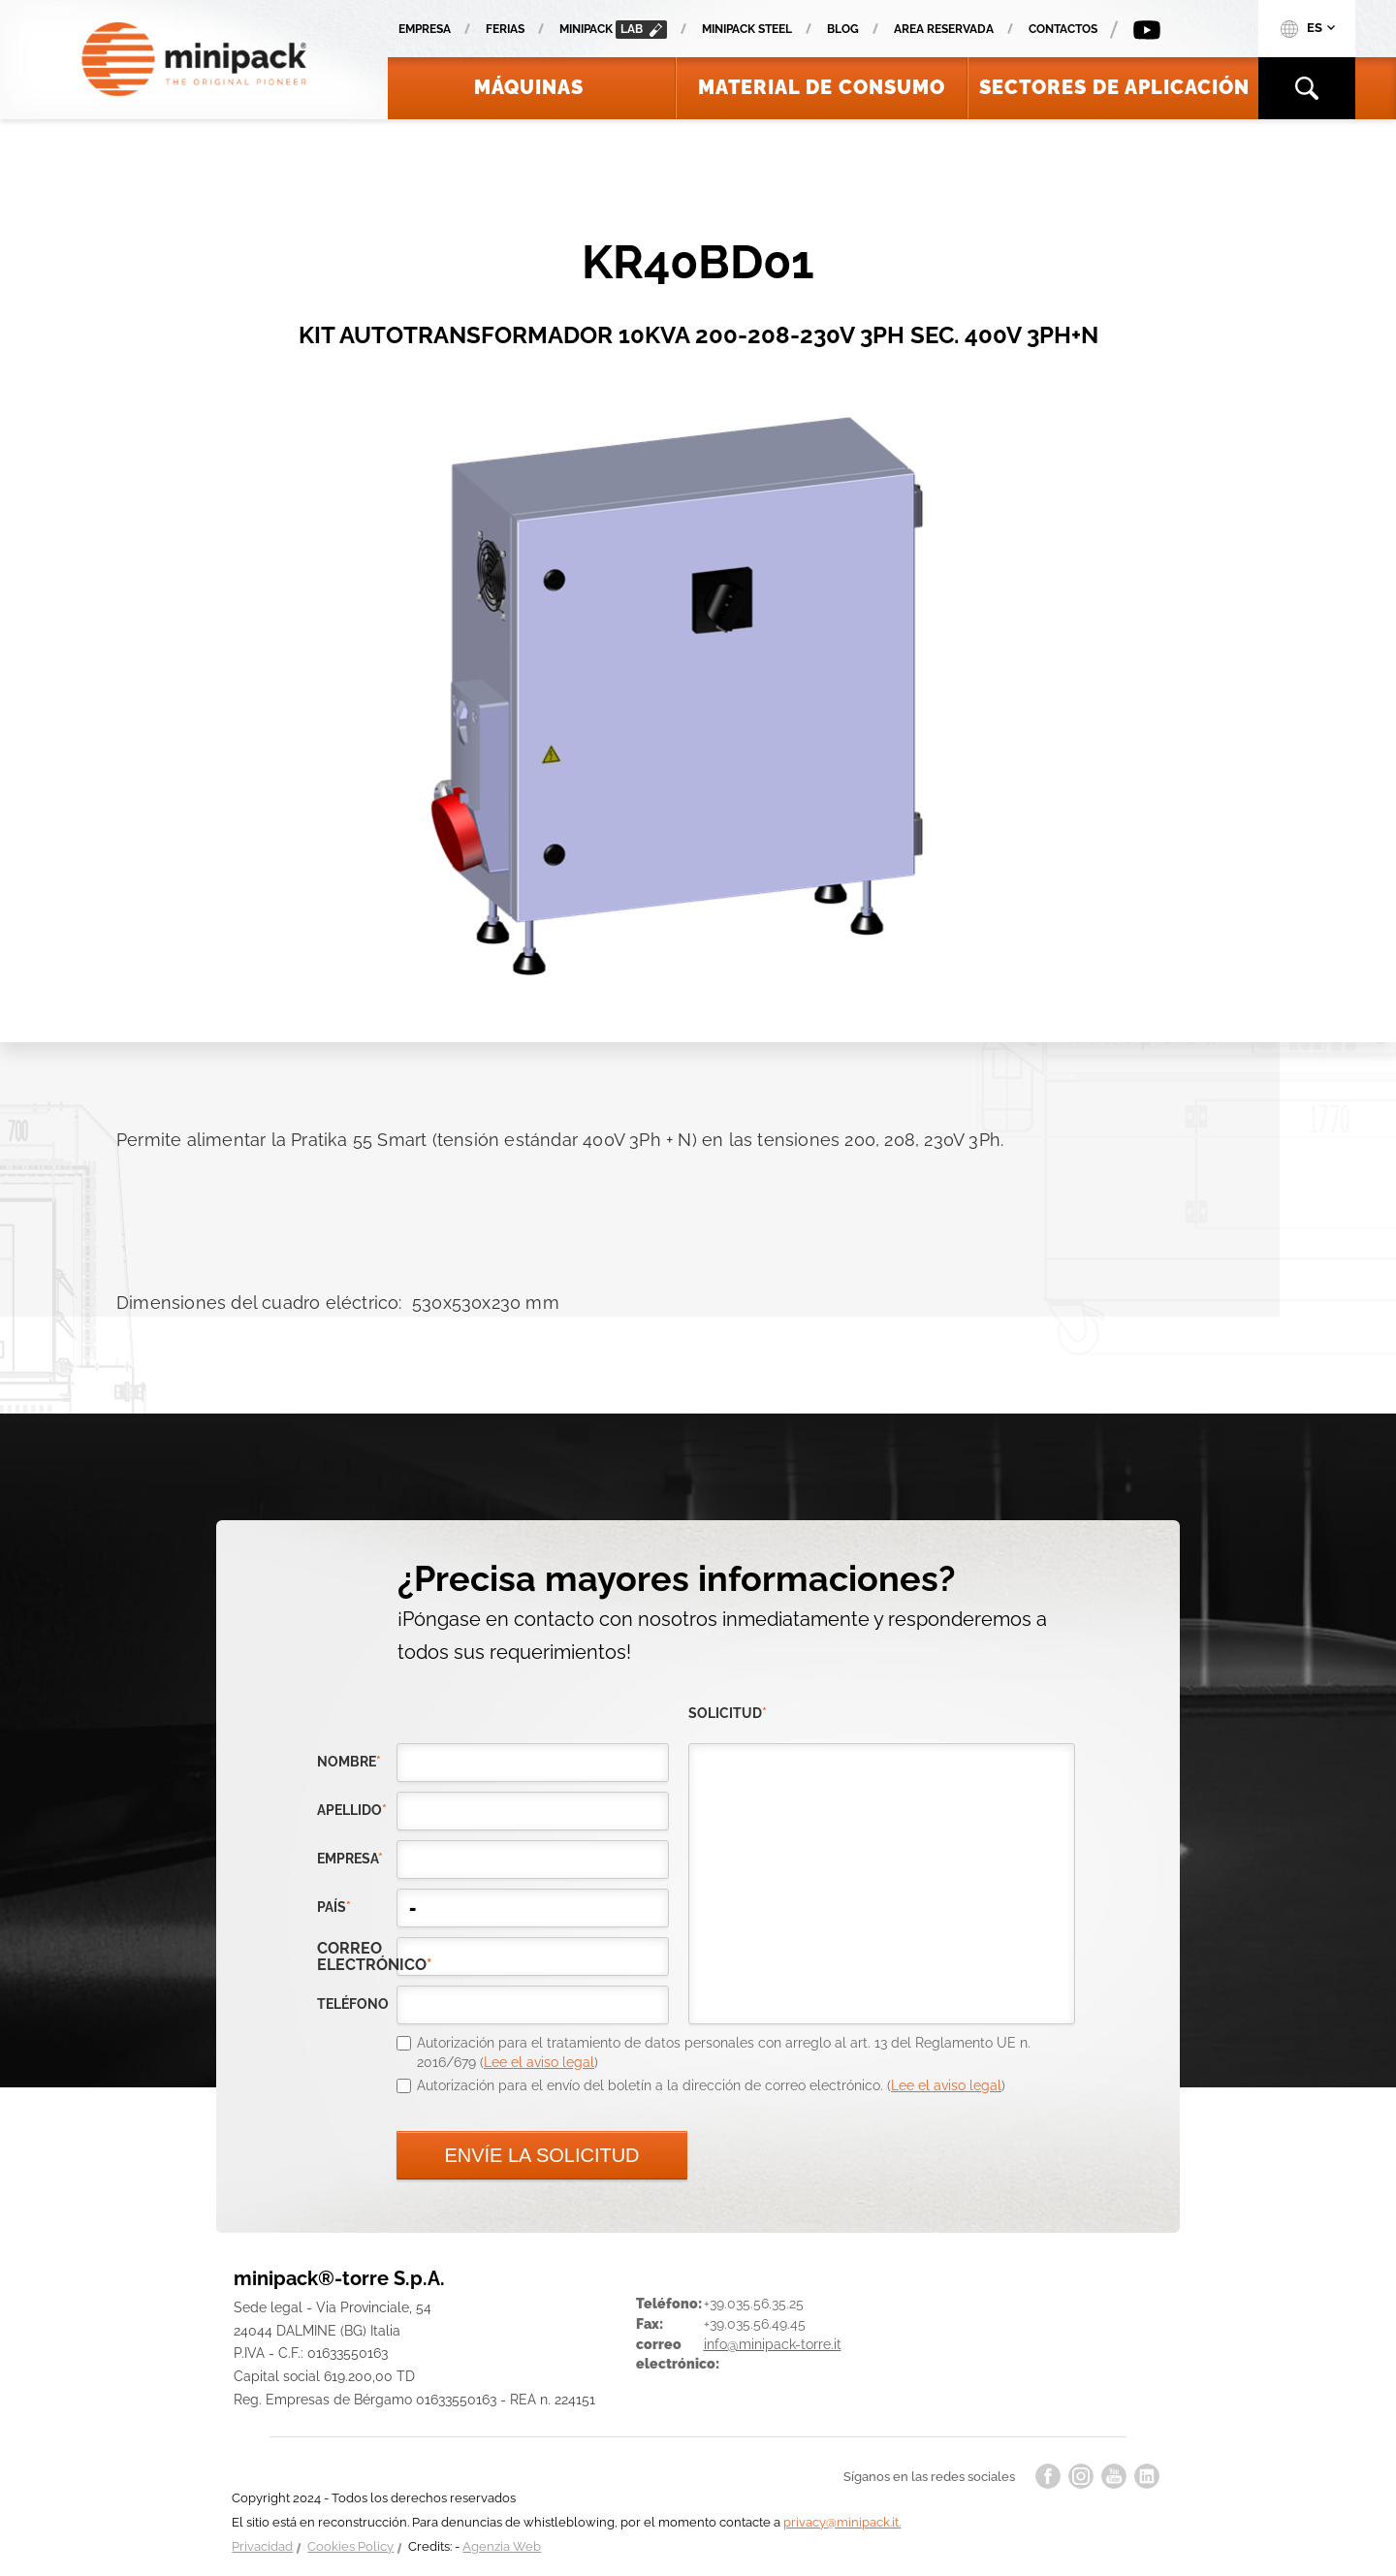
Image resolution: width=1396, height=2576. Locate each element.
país (334, 1907)
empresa (350, 1858)
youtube (1113, 2476)
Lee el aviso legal (539, 2062)
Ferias (505, 29)
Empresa (424, 29)
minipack (613, 29)
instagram (1081, 2476)
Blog (843, 29)
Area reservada (944, 29)
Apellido (352, 1810)
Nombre (349, 1761)
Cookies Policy (350, 2546)
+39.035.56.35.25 (754, 2303)
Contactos (1063, 29)
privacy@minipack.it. (842, 2522)
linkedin (1146, 2476)
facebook (1048, 2476)
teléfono (353, 2004)
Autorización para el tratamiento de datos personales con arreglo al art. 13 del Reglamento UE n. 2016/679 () (724, 2052)
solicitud (727, 1713)
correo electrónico (357, 1956)
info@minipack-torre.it (772, 2344)
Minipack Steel (747, 29)
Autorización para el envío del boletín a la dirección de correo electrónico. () (711, 2085)
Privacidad (262, 2546)
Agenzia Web (501, 2546)
